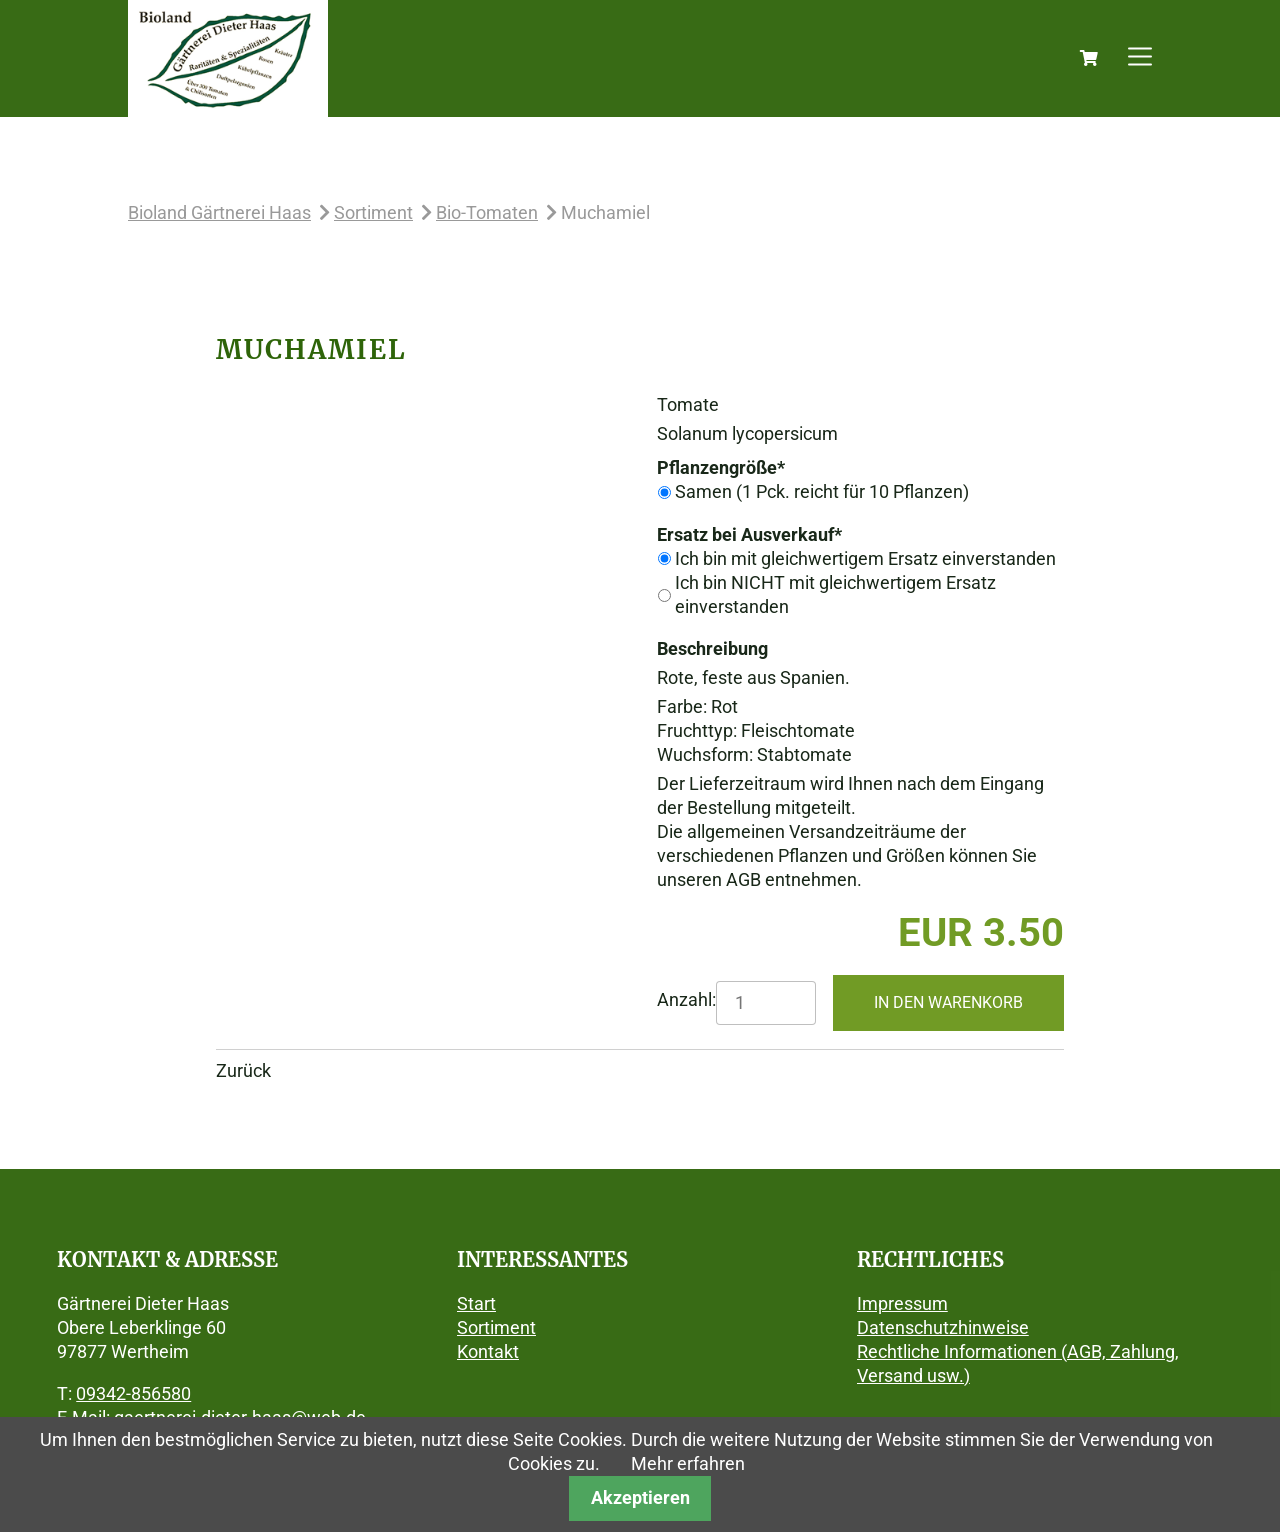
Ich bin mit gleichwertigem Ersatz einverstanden (865, 558)
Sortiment (373, 212)
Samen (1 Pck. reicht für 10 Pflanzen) (822, 491)
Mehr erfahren (688, 1463)
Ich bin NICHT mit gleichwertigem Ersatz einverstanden (835, 594)
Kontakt (488, 1351)
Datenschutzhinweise (943, 1327)
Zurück (243, 1070)
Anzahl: (686, 999)
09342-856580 (133, 1393)
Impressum (902, 1303)
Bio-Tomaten (487, 212)
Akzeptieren (640, 1497)
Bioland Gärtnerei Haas (219, 212)
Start (476, 1303)
